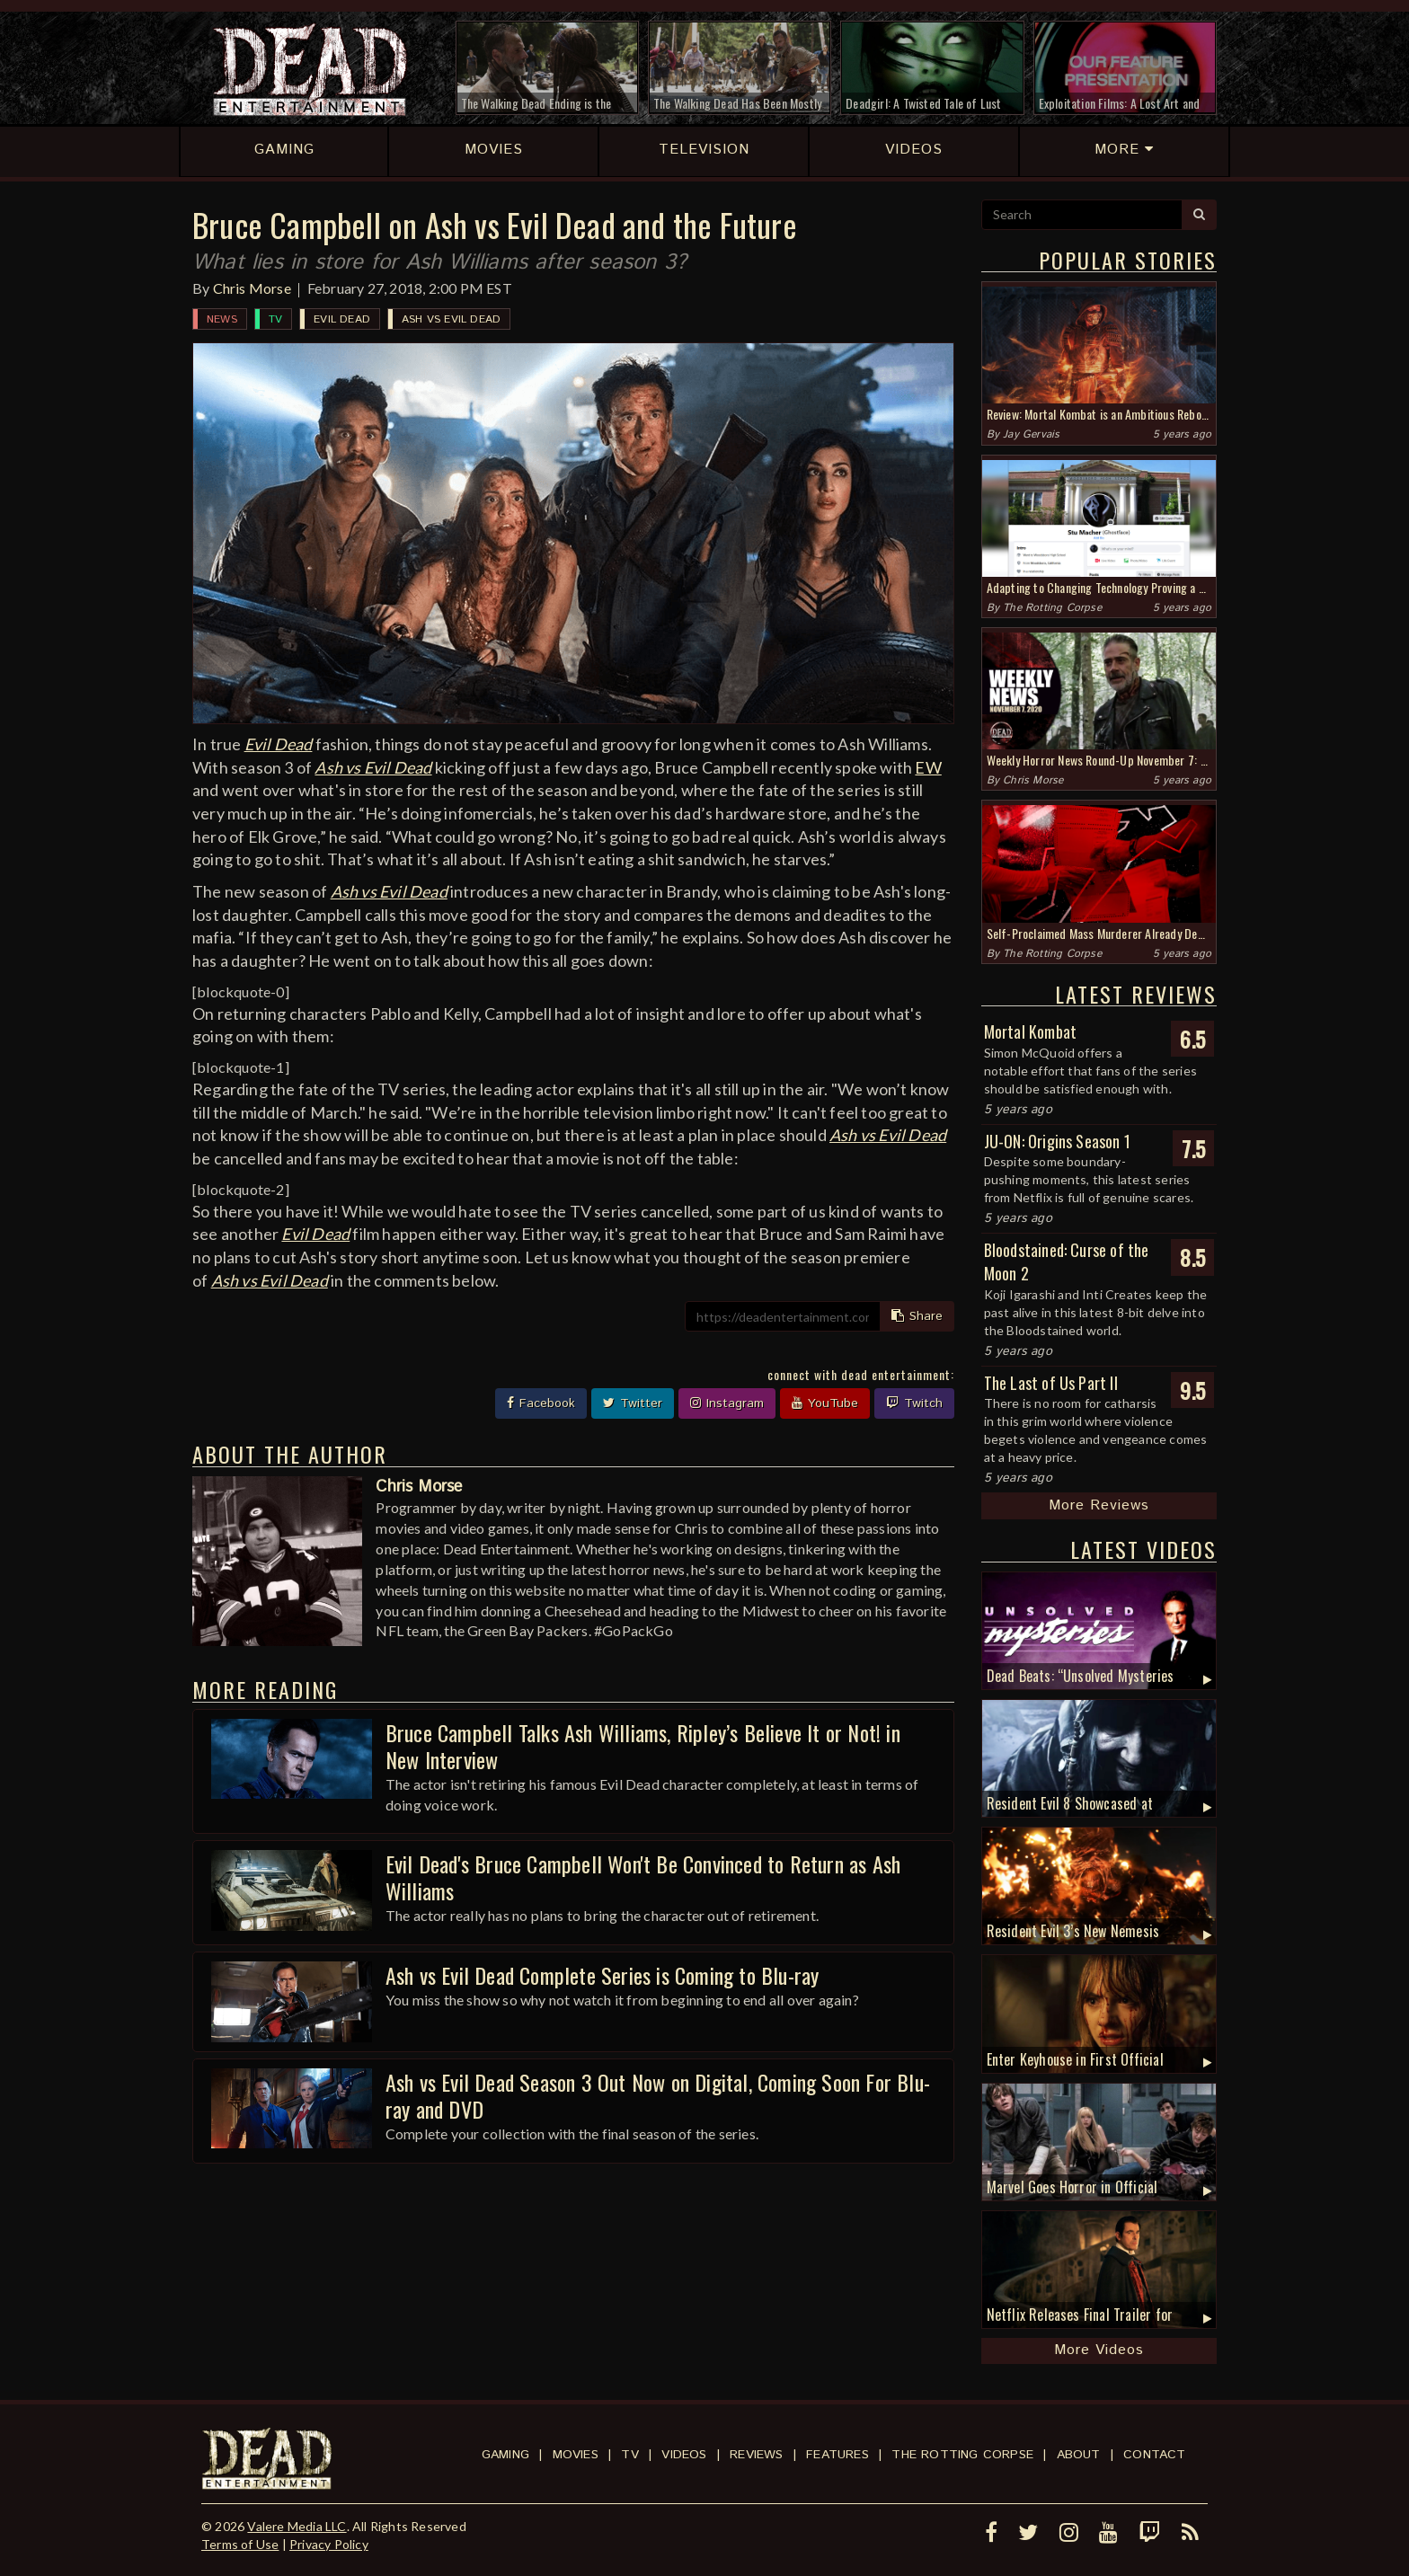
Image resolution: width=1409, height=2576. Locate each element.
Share (917, 1316)
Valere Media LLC (296, 2526)
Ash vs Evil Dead (451, 319)
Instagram (727, 1403)
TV (275, 319)
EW (928, 767)
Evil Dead (342, 319)
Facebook (541, 1403)
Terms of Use (240, 2544)
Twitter (632, 1403)
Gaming (505, 2455)
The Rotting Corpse (1052, 607)
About (1079, 2455)
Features (837, 2455)
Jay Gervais (1031, 434)
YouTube (825, 1403)
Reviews (756, 2455)
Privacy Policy (328, 2544)
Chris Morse (252, 288)
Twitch (914, 1403)
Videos (683, 2455)
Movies (575, 2455)
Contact (1154, 2455)
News (222, 319)
